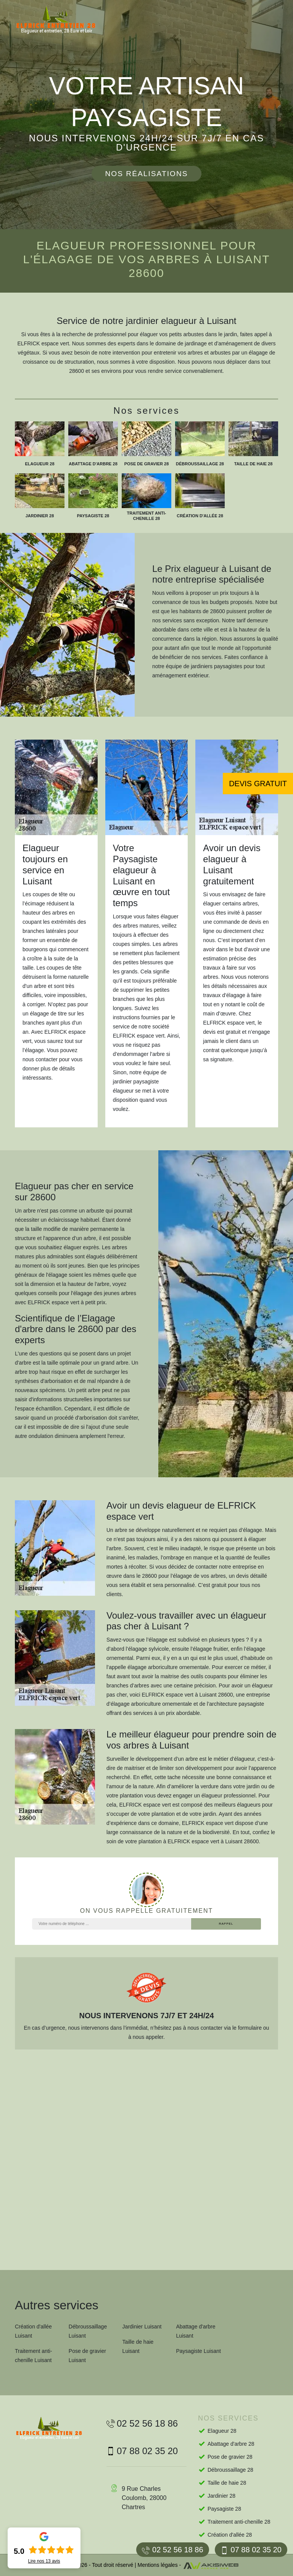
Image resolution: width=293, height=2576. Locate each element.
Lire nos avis (44, 2561)
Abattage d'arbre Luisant (195, 2331)
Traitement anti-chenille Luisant (33, 2355)
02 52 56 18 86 (172, 2549)
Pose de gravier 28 (230, 2457)
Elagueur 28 (222, 2431)
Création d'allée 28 (230, 2535)
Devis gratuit (258, 783)
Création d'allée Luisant (33, 2331)
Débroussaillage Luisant (88, 2331)
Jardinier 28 (221, 2496)
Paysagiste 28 (224, 2509)
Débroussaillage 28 (230, 2470)
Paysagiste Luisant (198, 2351)
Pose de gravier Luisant (87, 2355)
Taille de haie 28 (227, 2483)
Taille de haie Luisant (138, 2346)
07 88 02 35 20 (251, 2549)
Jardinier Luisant (142, 2326)
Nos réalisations (146, 174)
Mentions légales (158, 2565)
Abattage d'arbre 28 (231, 2444)
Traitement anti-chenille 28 (239, 2522)
